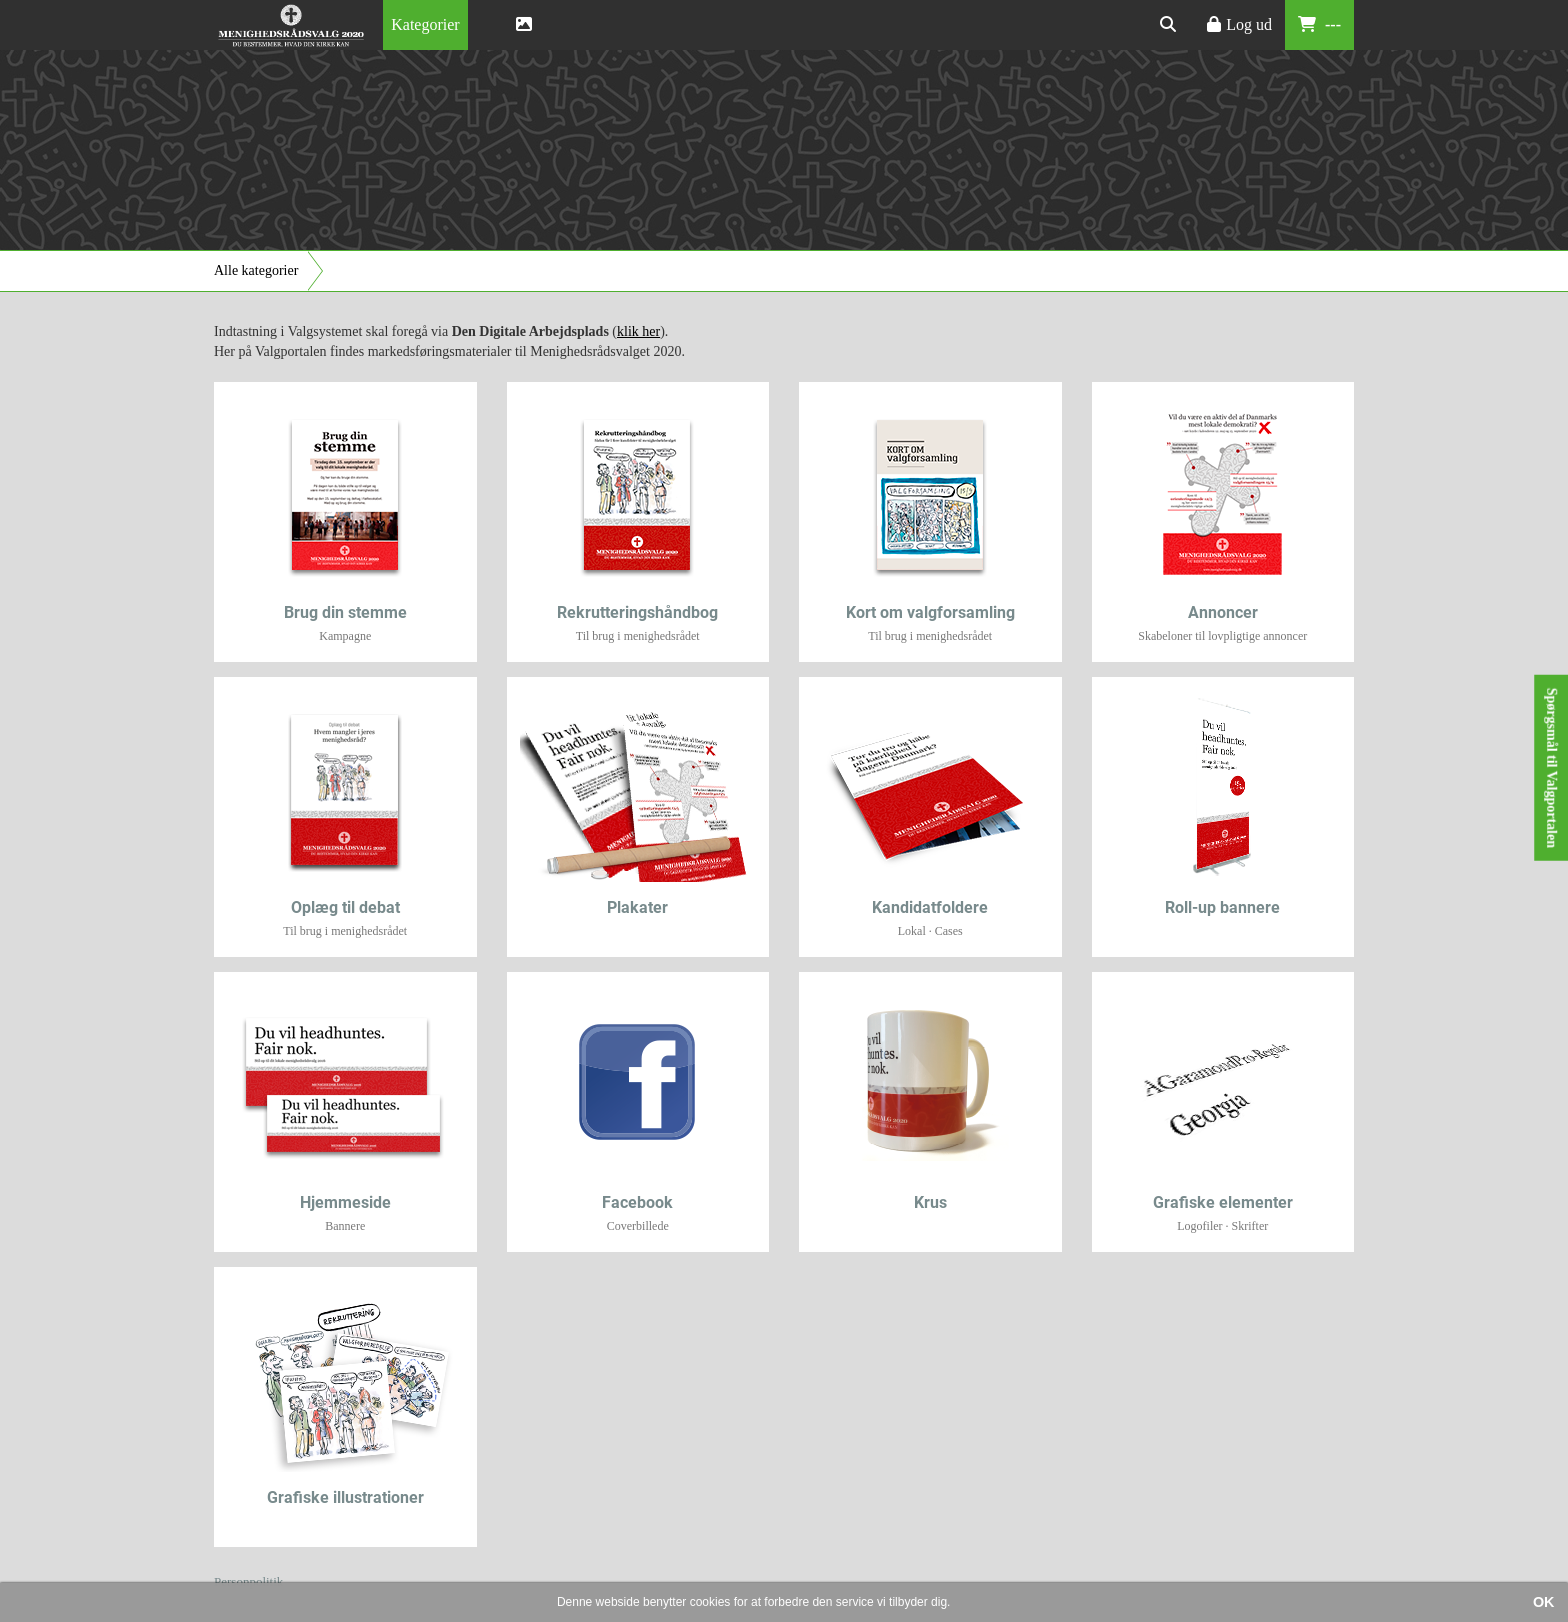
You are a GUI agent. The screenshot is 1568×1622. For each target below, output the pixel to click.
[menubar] (443, 25)
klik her (638, 331)
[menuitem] (425, 25)
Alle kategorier (256, 270)
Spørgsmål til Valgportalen (1551, 768)
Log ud (1239, 24)
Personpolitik (248, 1581)
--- (1319, 24)
